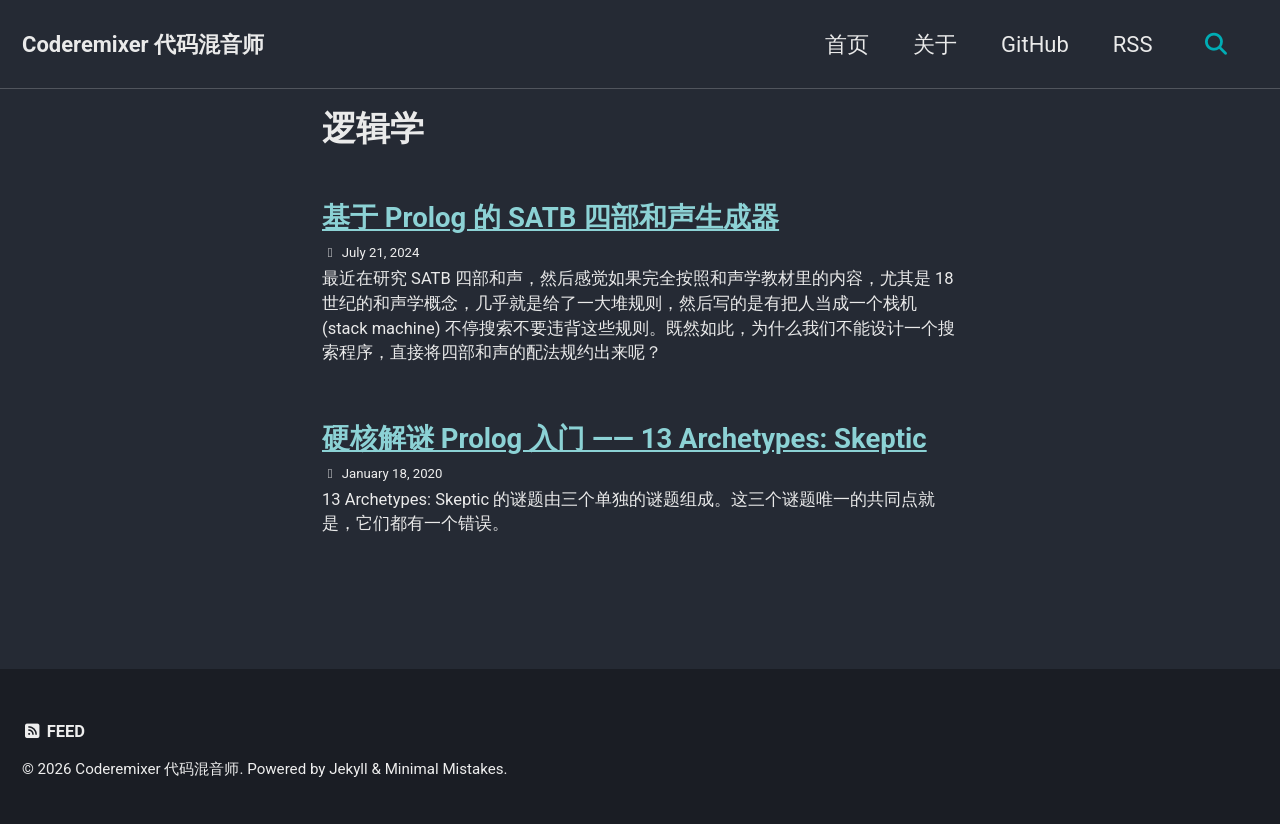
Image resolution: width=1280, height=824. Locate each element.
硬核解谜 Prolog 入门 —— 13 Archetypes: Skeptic (624, 438)
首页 (847, 44)
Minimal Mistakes (444, 769)
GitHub (1035, 44)
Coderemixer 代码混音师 (143, 44)
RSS (1133, 44)
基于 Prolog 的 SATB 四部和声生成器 (550, 217)
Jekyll (348, 769)
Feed (53, 731)
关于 (935, 44)
